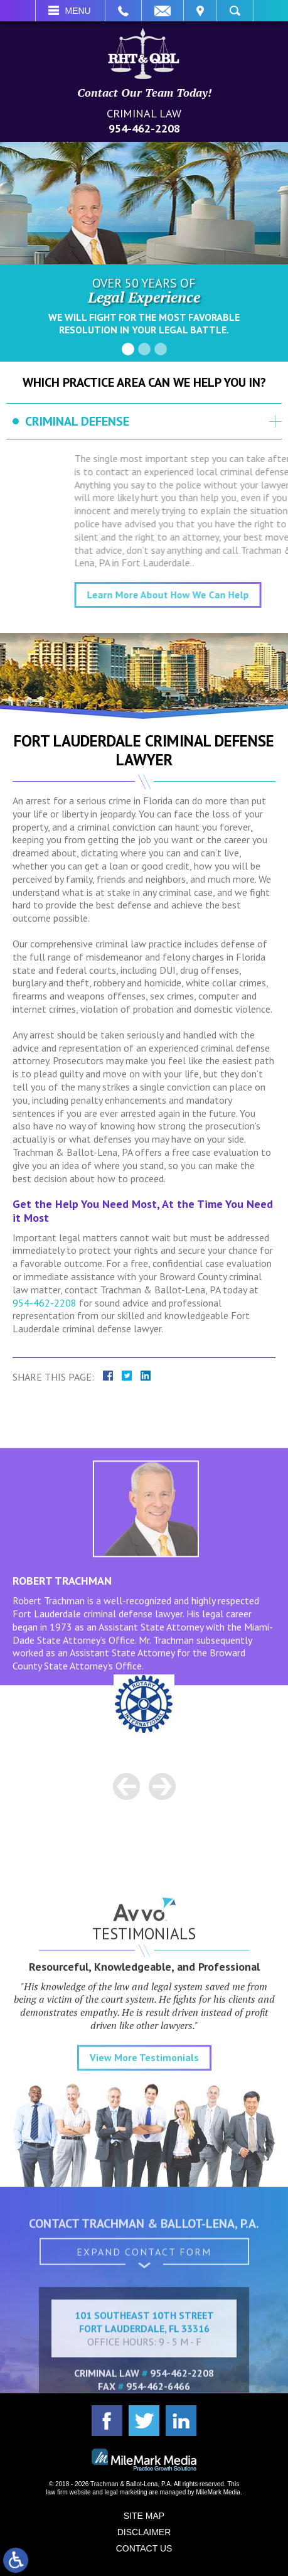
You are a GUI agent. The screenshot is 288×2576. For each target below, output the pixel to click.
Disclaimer (144, 2532)
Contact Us (144, 2548)
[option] (144, 1705)
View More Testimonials (144, 2160)
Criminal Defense (77, 421)
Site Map (144, 2516)
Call (123, 10)
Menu (78, 11)
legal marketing (126, 2492)
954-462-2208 (144, 128)
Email (162, 10)
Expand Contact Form (144, 2274)
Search (235, 10)
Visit (200, 10)
